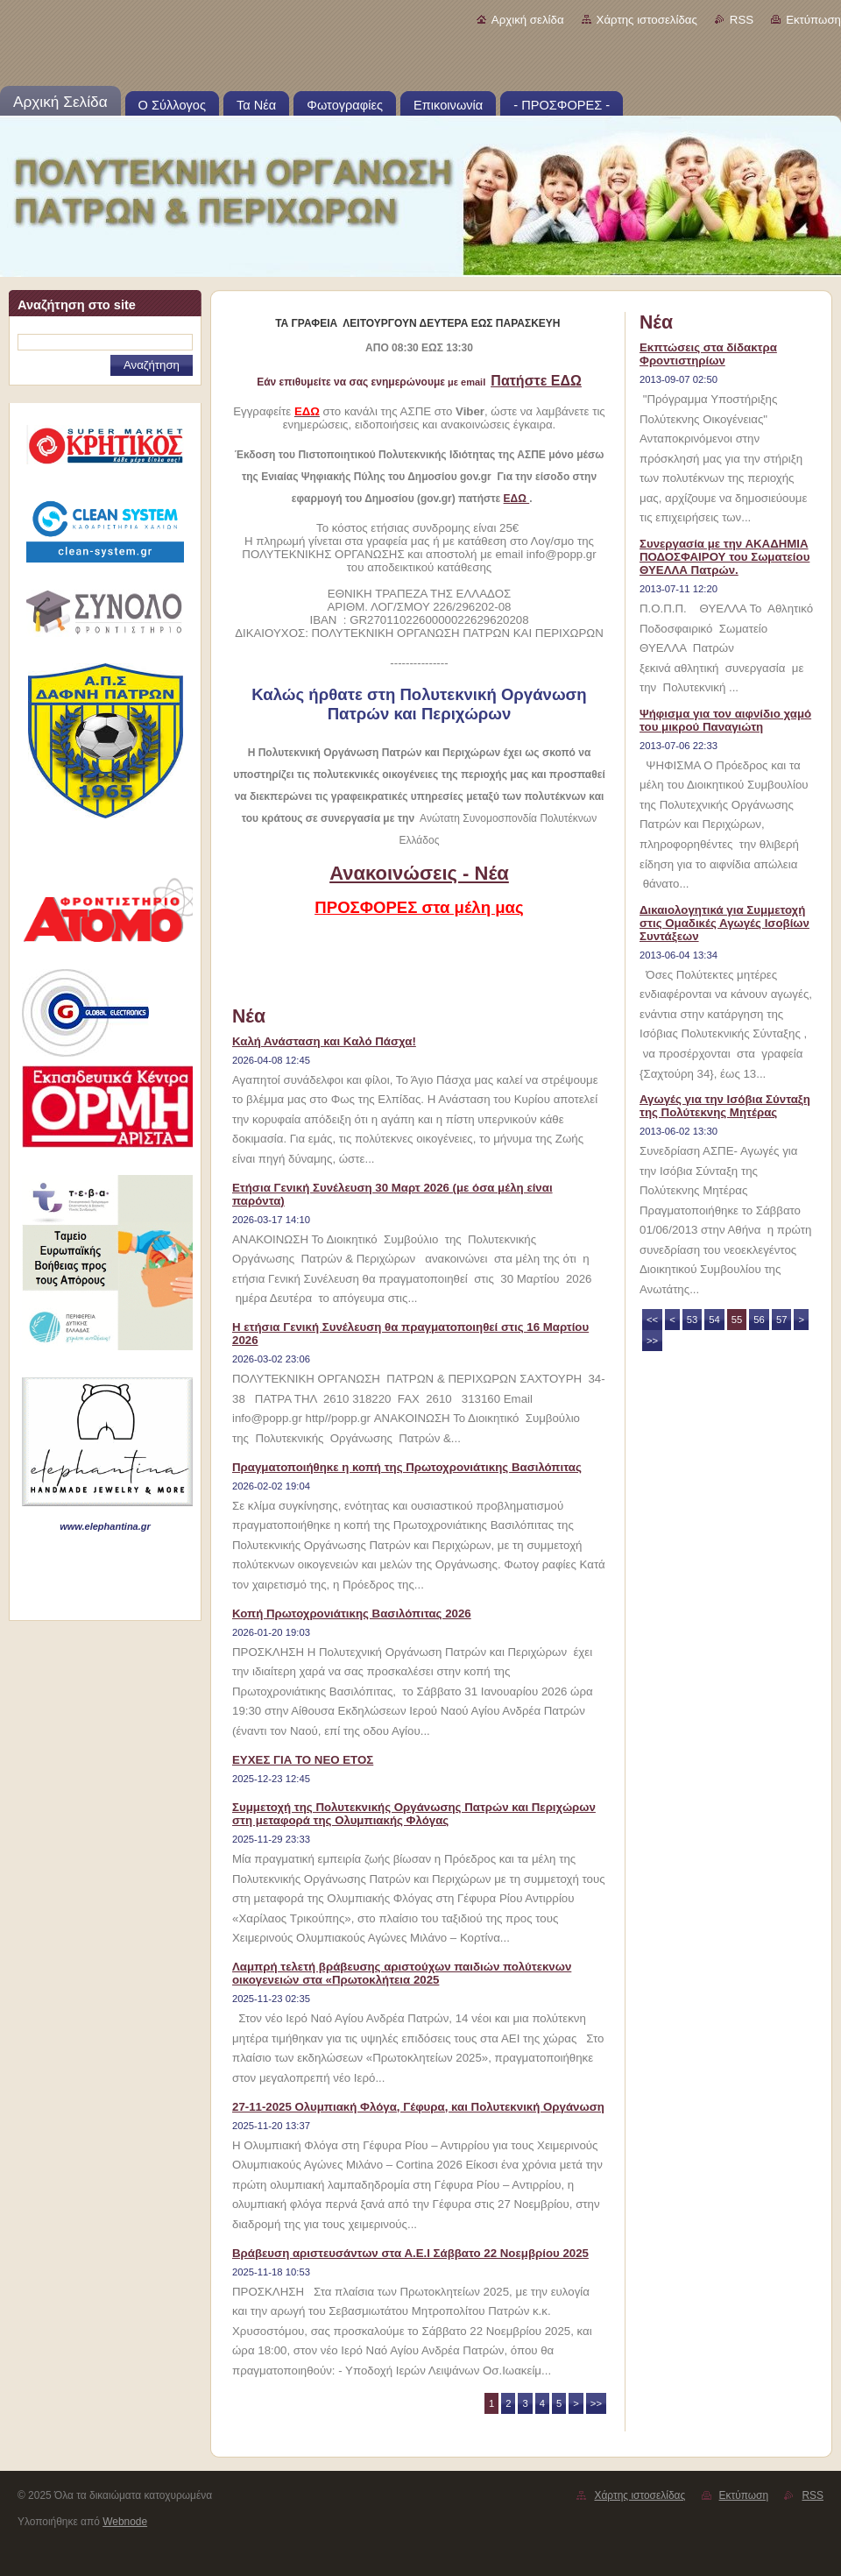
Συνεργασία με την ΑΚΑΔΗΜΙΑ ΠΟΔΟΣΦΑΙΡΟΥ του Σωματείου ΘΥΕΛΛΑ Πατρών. (724, 557)
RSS (741, 19)
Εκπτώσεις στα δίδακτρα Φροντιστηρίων (708, 354)
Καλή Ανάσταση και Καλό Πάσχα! (324, 1041)
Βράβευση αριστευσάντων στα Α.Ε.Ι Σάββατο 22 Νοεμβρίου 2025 (410, 2253)
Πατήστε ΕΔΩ (536, 380)
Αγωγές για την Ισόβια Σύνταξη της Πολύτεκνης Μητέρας (725, 1106)
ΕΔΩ (517, 498)
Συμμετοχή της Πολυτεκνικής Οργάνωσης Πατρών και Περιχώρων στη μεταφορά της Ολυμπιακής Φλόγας (414, 1814)
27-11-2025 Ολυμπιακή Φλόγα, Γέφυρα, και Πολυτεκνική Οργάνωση (418, 2106)
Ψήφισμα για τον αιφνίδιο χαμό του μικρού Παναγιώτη (725, 720)
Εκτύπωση (813, 19)
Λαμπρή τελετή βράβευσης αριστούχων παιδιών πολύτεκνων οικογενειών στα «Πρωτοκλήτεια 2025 (401, 1973)
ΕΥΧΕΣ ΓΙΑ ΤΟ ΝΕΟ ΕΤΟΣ (302, 1759)
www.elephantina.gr (105, 1526)
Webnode (124, 2522)
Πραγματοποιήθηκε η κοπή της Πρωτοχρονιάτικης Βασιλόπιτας (407, 1467)
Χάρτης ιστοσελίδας (647, 19)
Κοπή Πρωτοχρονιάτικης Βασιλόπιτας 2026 (351, 1613)
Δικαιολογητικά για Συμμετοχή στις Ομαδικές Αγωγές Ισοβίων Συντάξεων (724, 923)
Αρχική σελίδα (527, 19)
